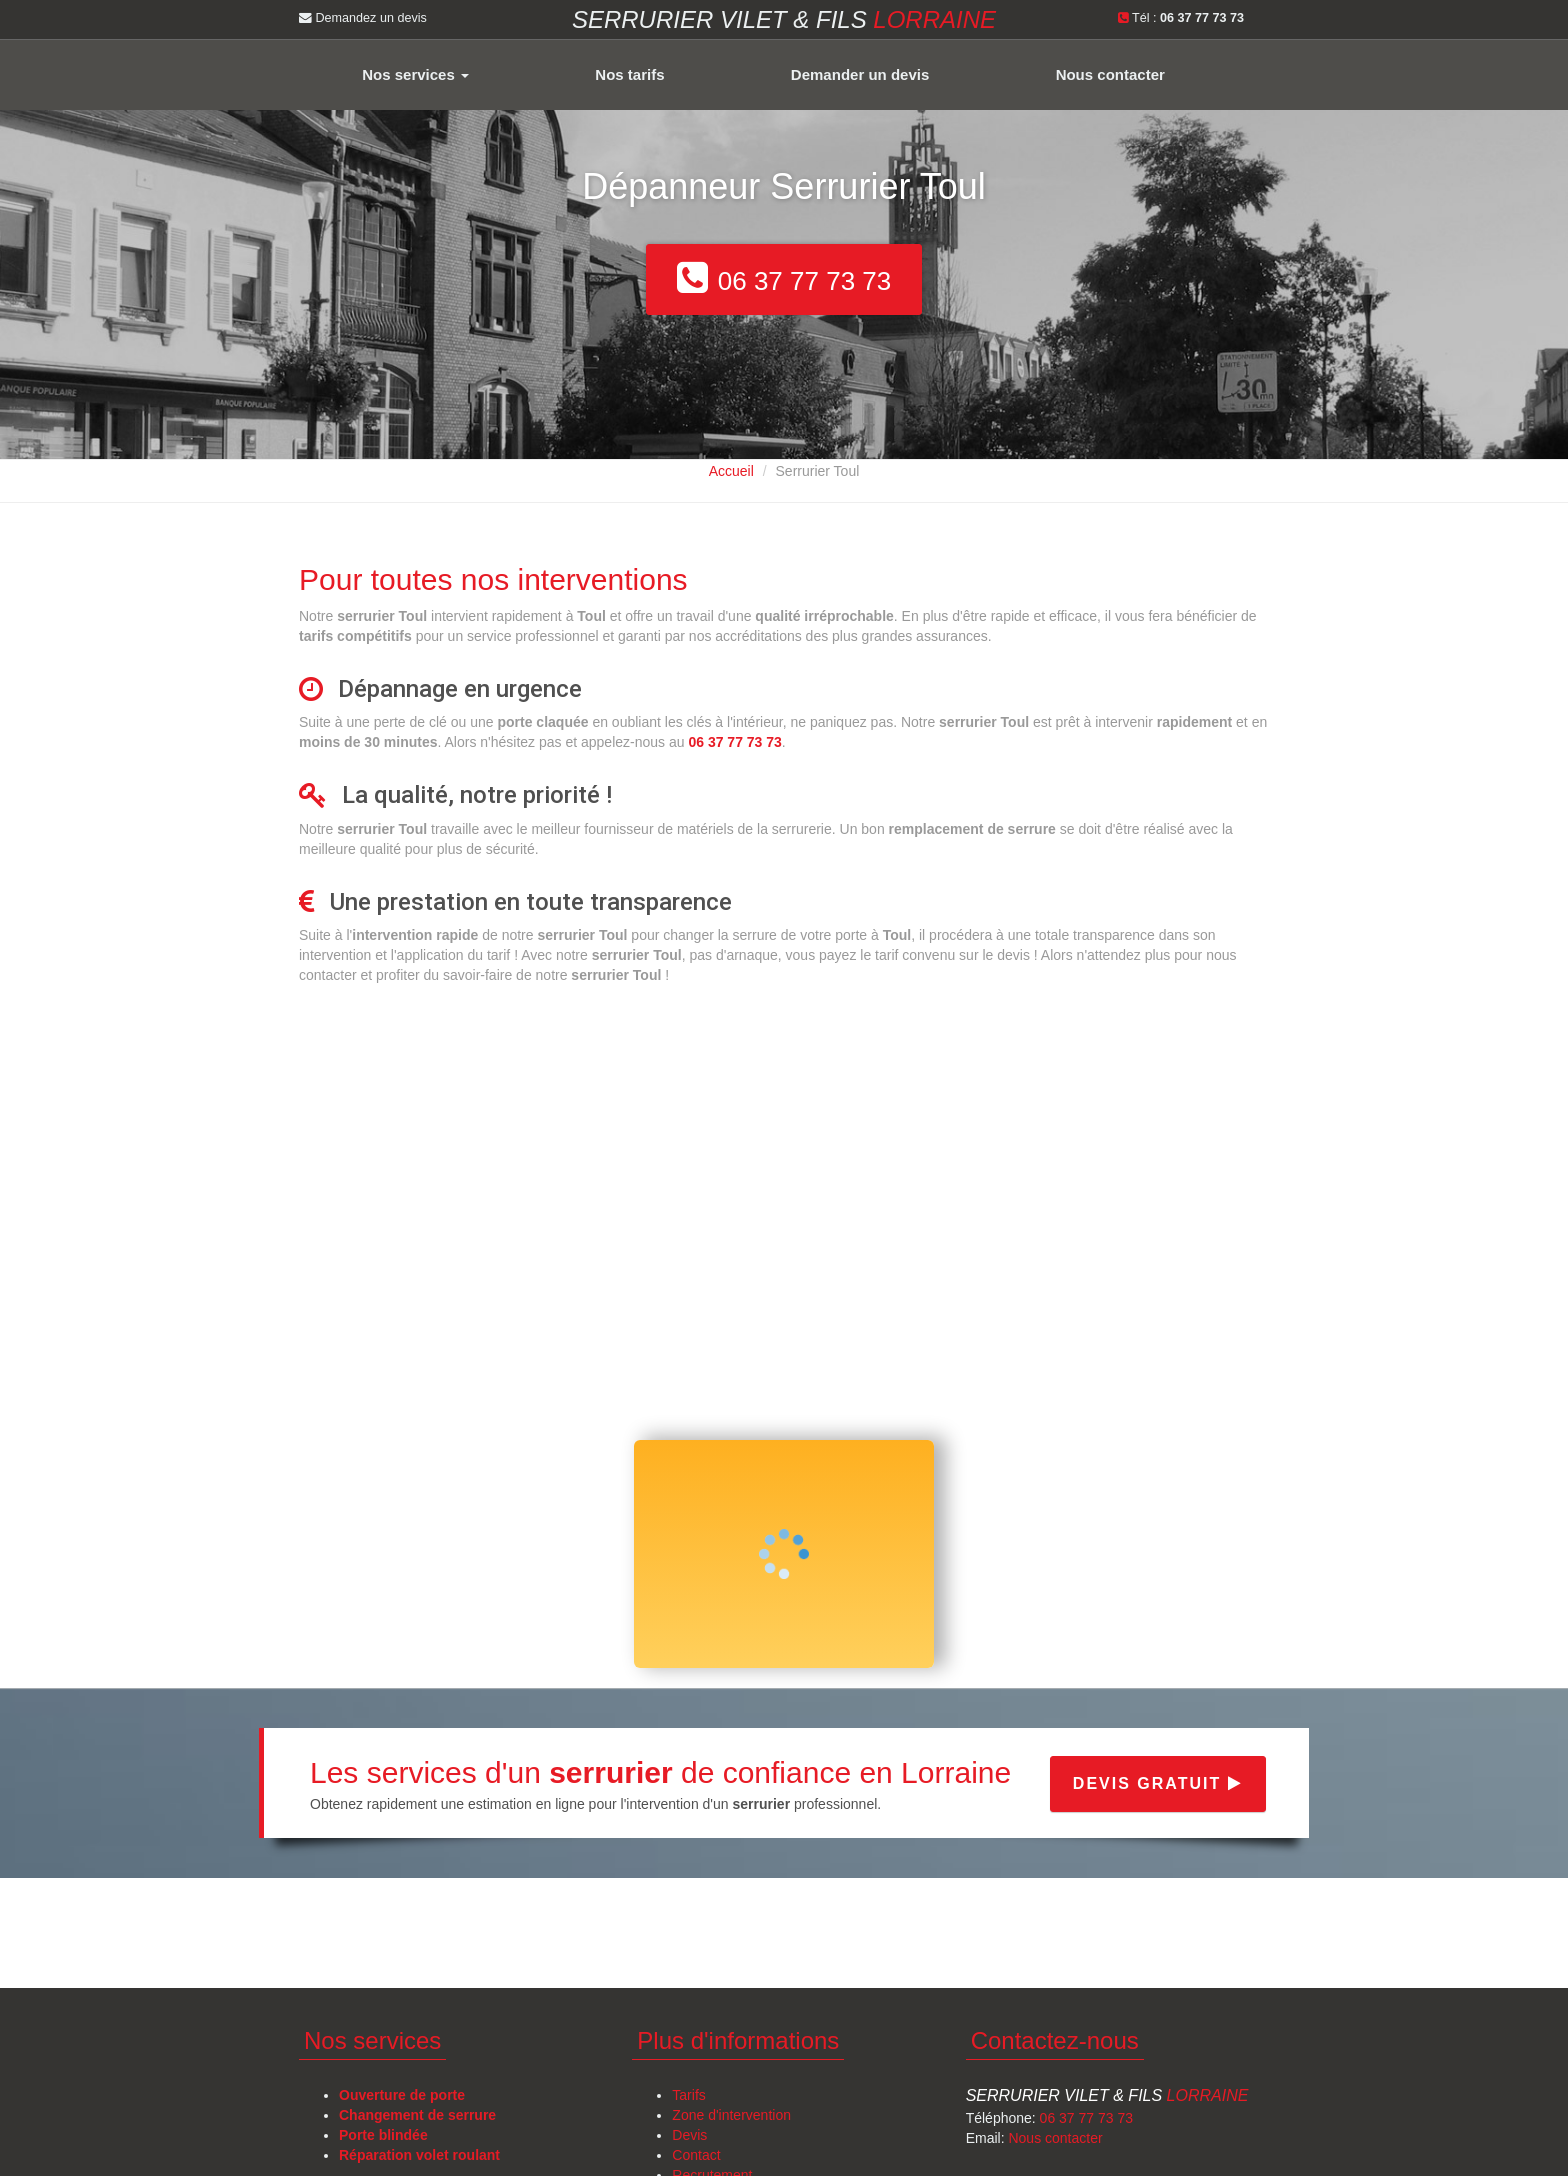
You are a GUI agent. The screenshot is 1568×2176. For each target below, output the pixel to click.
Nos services (415, 74)
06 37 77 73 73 (1086, 2118)
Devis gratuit (1158, 1783)
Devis (689, 2135)
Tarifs (688, 2095)
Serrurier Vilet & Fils (1107, 2095)
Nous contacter (1110, 74)
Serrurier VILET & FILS (784, 19)
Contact (696, 2155)
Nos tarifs (629, 74)
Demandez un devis (363, 18)
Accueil (731, 471)
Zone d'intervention (731, 2115)
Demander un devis (860, 74)
